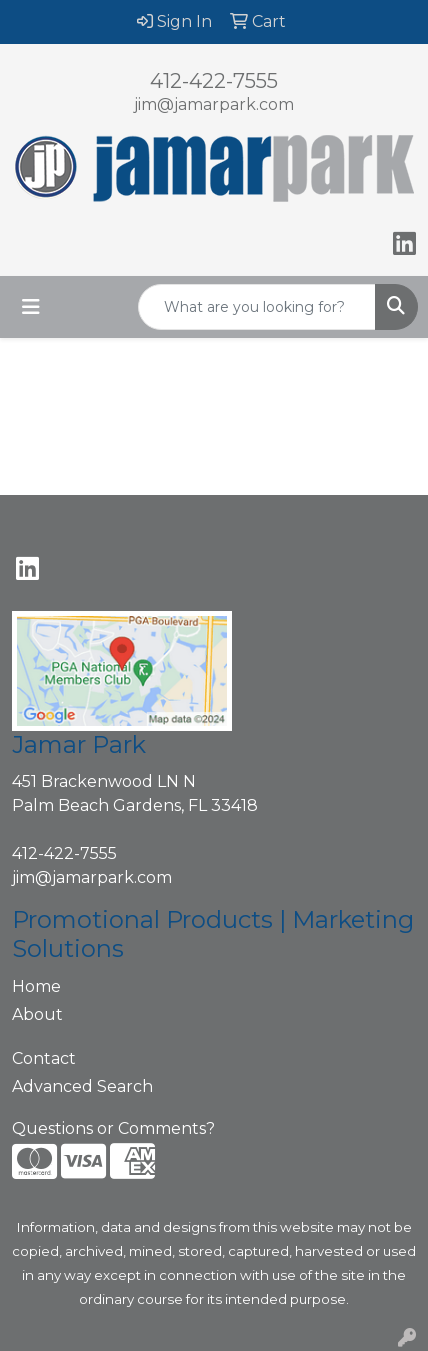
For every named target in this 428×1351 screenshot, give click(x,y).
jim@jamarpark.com (214, 104)
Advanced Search (82, 1086)
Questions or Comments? (113, 1128)
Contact (44, 1058)
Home (36, 986)
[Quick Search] (257, 307)
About (37, 1014)
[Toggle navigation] (31, 307)
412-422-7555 (214, 81)
